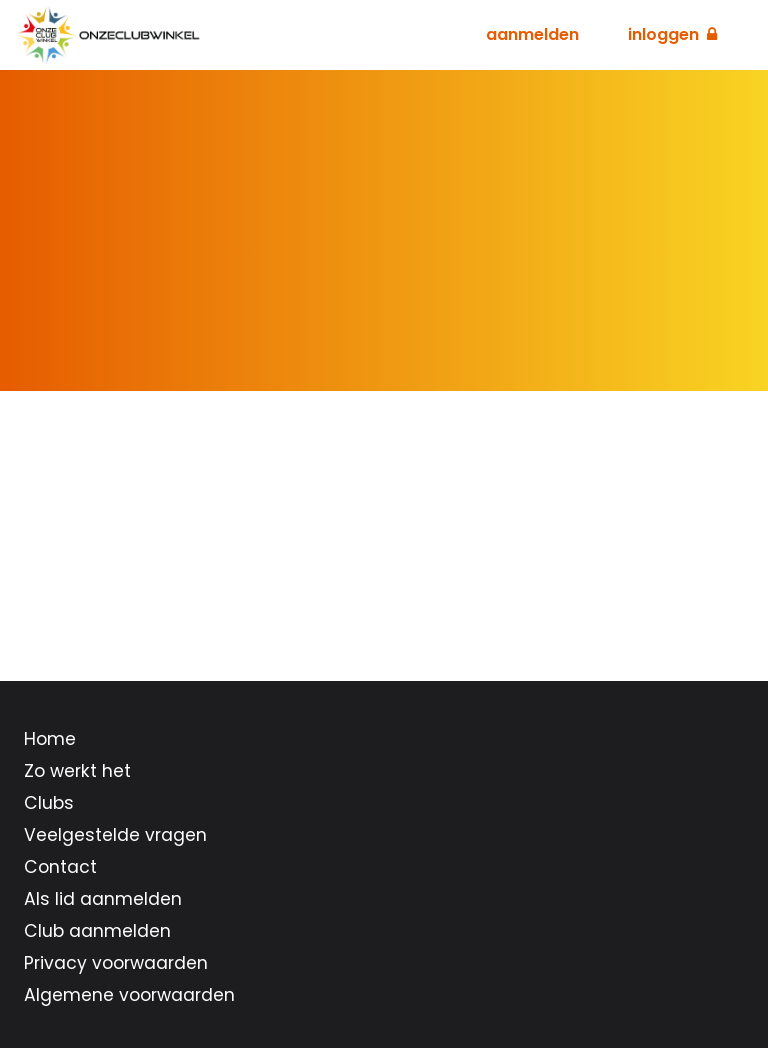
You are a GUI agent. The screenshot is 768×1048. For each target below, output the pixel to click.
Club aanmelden (97, 931)
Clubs (49, 803)
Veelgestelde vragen (115, 835)
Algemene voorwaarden (129, 995)
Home (50, 739)
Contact (60, 867)
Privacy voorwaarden (116, 963)
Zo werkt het (77, 771)
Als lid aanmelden (103, 899)
